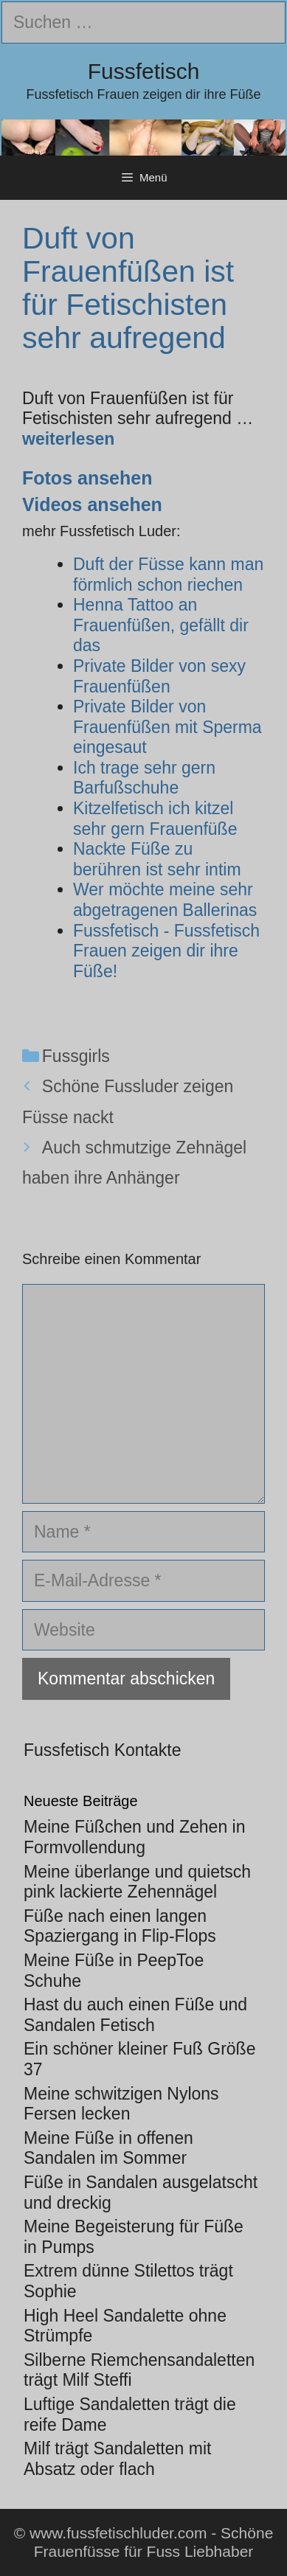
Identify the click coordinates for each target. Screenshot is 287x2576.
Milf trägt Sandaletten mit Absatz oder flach (117, 2459)
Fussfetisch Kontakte (102, 1750)
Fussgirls (76, 1056)
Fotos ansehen (87, 478)
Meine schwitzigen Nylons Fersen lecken (121, 2104)
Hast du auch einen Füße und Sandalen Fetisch (135, 2015)
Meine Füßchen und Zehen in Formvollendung (134, 1837)
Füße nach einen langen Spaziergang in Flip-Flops (120, 1926)
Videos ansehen (92, 504)
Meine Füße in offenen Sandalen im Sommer (108, 2148)
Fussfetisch (144, 71)
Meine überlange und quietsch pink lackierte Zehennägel (137, 1882)
